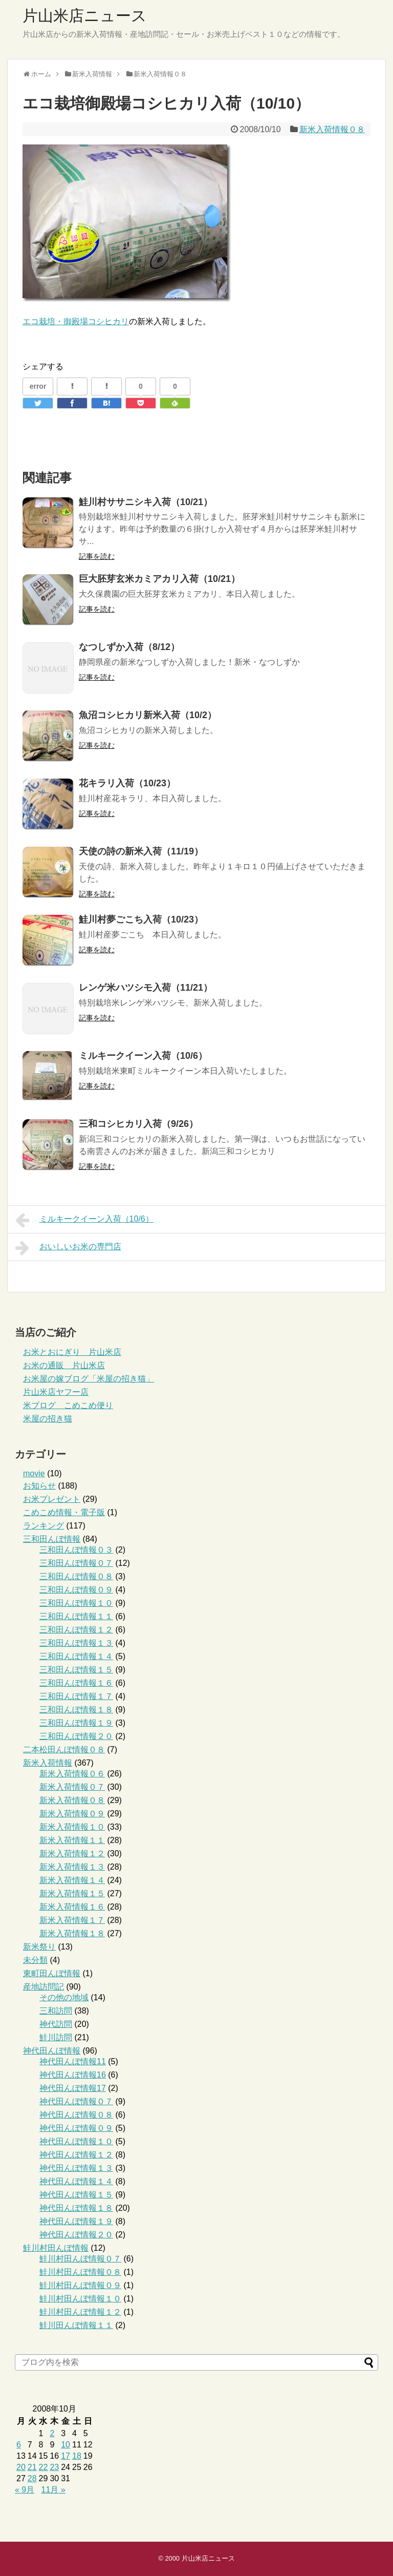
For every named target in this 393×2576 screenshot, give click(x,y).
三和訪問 (55, 2010)
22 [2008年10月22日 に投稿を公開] (43, 2467)
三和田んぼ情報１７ (76, 1696)
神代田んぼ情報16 (72, 2074)
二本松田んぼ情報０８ (64, 1749)
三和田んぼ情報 (51, 1539)
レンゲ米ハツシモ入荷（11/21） (145, 987)
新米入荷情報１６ (72, 1906)
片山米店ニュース (85, 15)
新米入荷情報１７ (72, 1920)
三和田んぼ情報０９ (76, 1589)
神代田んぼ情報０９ (76, 2128)
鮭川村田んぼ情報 (56, 2248)
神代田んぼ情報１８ (76, 2208)
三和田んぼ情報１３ (76, 1643)
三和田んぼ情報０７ (76, 1563)
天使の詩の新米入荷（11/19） (141, 851)
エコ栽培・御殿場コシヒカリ (76, 321)
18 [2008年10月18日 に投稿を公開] (76, 2456)
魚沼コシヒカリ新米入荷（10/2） (147, 715)
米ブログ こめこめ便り (68, 1405)
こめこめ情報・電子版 (64, 1512)
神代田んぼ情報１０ (76, 2141)
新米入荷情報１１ (72, 1840)
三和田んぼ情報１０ (76, 1603)
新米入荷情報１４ (72, 1880)
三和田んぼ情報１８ (76, 1709)
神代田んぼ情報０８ (76, 2114)
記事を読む (97, 556)
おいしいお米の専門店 (68, 1248)
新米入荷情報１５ (72, 1893)
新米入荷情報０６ (72, 1773)
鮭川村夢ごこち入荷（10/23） (141, 919)
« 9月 (24, 2489)
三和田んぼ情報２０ (76, 1736)
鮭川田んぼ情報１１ (76, 2325)
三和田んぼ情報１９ (76, 1723)
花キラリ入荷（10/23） (127, 783)
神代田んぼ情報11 (72, 2061)
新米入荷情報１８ (72, 1933)
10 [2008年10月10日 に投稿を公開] (65, 2444)
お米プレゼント (51, 1499)
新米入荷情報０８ (332, 129)
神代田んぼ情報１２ (76, 2154)
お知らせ (39, 1485)
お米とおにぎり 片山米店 (72, 1352)
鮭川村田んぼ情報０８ (80, 2272)
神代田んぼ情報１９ (76, 2221)
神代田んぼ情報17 (72, 2088)
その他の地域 (64, 1997)
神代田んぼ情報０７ (76, 2101)
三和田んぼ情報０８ (76, 1576)
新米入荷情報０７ (72, 1787)
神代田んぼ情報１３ (76, 2168)
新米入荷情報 (47, 1762)
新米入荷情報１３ (72, 1866)
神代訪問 (55, 2024)
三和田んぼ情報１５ (76, 1669)
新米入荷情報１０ (72, 1827)
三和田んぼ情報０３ (76, 1549)
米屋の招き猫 (47, 1418)
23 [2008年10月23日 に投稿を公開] (54, 2467)
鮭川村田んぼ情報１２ (80, 2312)
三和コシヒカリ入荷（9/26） (138, 1124)
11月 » (53, 2489)
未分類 (35, 1960)
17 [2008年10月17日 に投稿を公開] (65, 2456)
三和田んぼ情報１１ (76, 1616)
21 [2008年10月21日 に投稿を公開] (32, 2467)
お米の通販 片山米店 (64, 1365)
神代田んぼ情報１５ (76, 2194)
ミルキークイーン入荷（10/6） (143, 1056)
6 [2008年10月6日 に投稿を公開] (18, 2444)
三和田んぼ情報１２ (76, 1629)
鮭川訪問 (55, 2037)
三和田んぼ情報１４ (76, 1656)
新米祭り (39, 1946)
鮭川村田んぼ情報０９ (80, 2285)
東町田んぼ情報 (51, 1973)
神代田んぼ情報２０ (76, 2234)
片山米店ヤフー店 (56, 1392)
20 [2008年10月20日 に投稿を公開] (21, 2467)
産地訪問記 (43, 1986)
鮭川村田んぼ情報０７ (80, 2258)
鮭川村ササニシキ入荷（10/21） (145, 502)
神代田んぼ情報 (51, 2050)
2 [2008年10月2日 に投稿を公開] (52, 2433)
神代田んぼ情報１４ (76, 2181)
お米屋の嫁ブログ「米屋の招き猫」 (88, 1378)
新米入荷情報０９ (72, 1813)
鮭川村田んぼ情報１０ (80, 2298)
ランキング (43, 1525)
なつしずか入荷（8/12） (129, 647)
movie (34, 1473)
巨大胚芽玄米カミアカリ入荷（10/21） (159, 579)
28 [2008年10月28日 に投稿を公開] (32, 2478)
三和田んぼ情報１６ (76, 1683)
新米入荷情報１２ (72, 1853)
